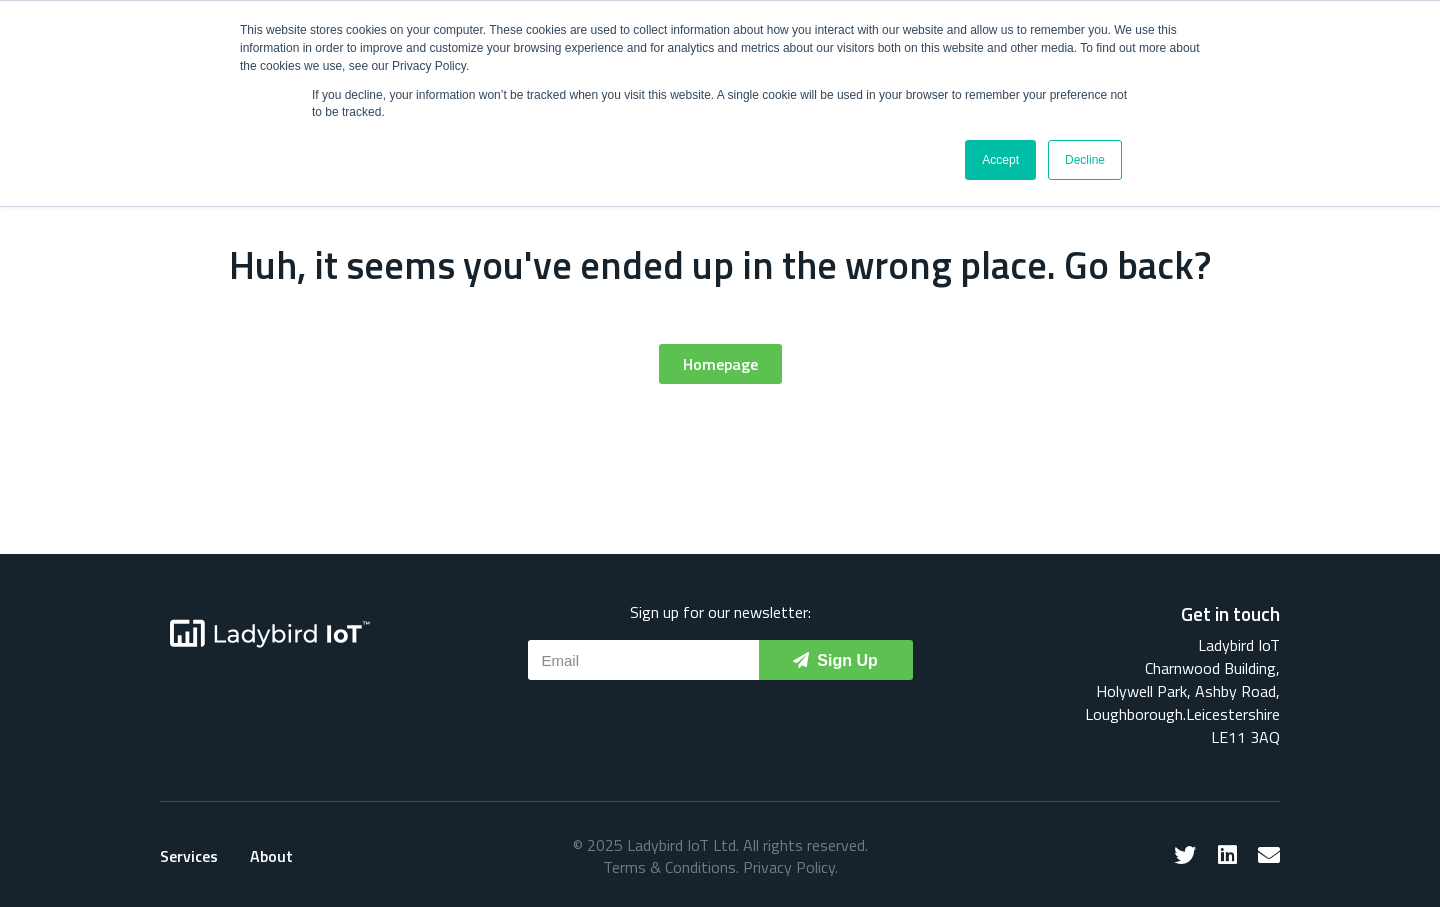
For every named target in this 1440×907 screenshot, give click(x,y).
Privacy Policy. (790, 867)
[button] (720, 364)
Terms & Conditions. (671, 867)
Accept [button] (1000, 160)
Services (189, 856)
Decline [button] (1085, 160)
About (271, 856)
